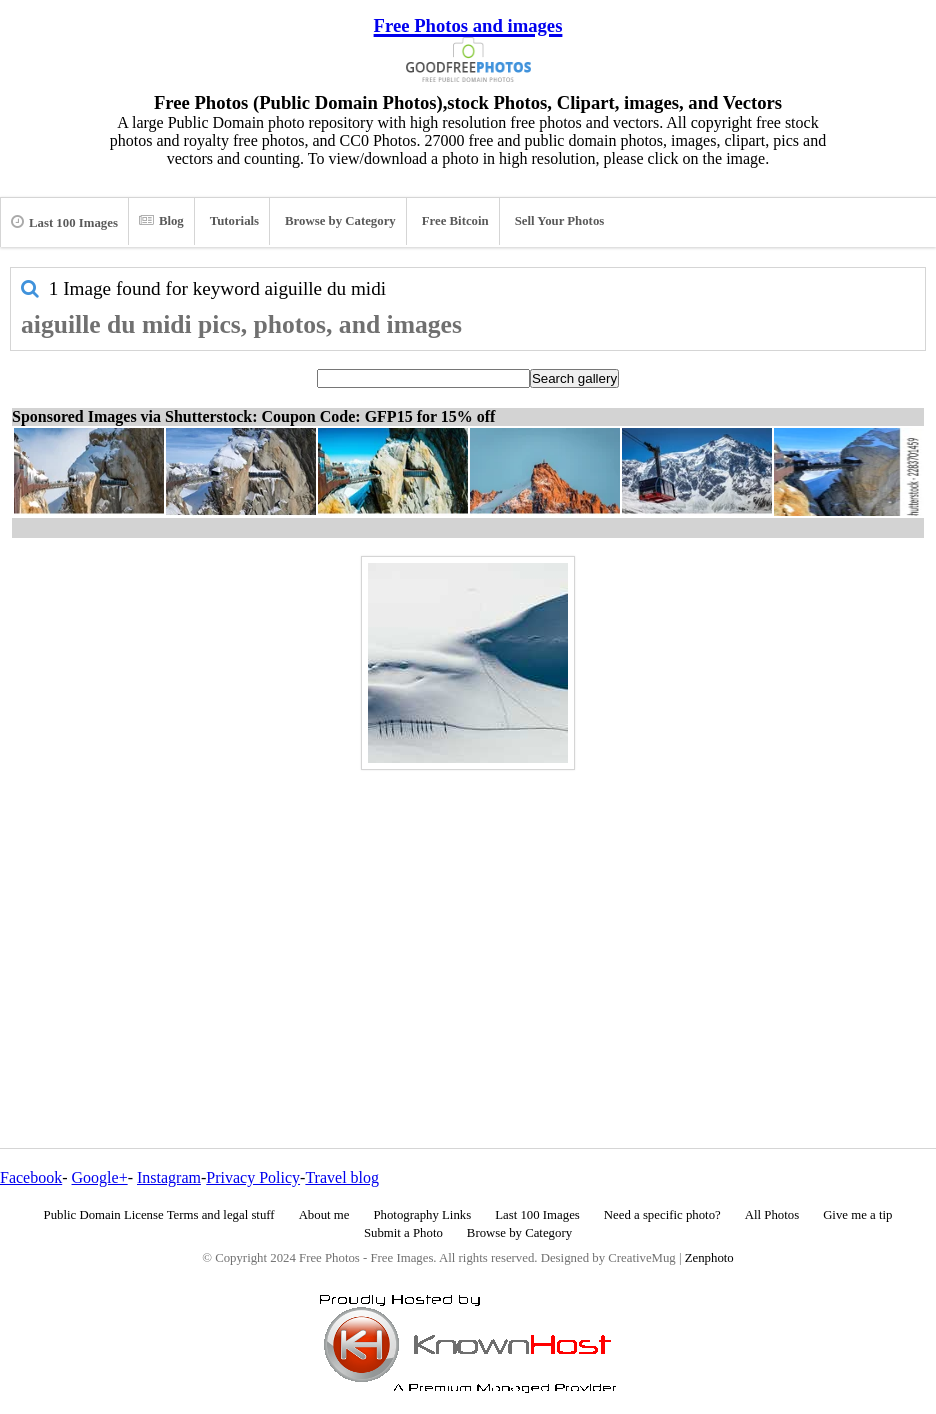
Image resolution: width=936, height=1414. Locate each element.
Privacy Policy (253, 1177)
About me (324, 1215)
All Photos (772, 1215)
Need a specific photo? (662, 1215)
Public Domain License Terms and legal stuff (159, 1215)
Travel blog (342, 1177)
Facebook (31, 1177)
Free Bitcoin (455, 221)
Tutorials (234, 221)
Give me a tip (857, 1215)
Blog (161, 221)
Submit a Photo (403, 1233)
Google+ (100, 1177)
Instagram (169, 1177)
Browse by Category (340, 221)
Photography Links (422, 1215)
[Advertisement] (468, 916)
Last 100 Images (64, 222)
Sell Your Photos (560, 221)
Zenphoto (709, 1258)
